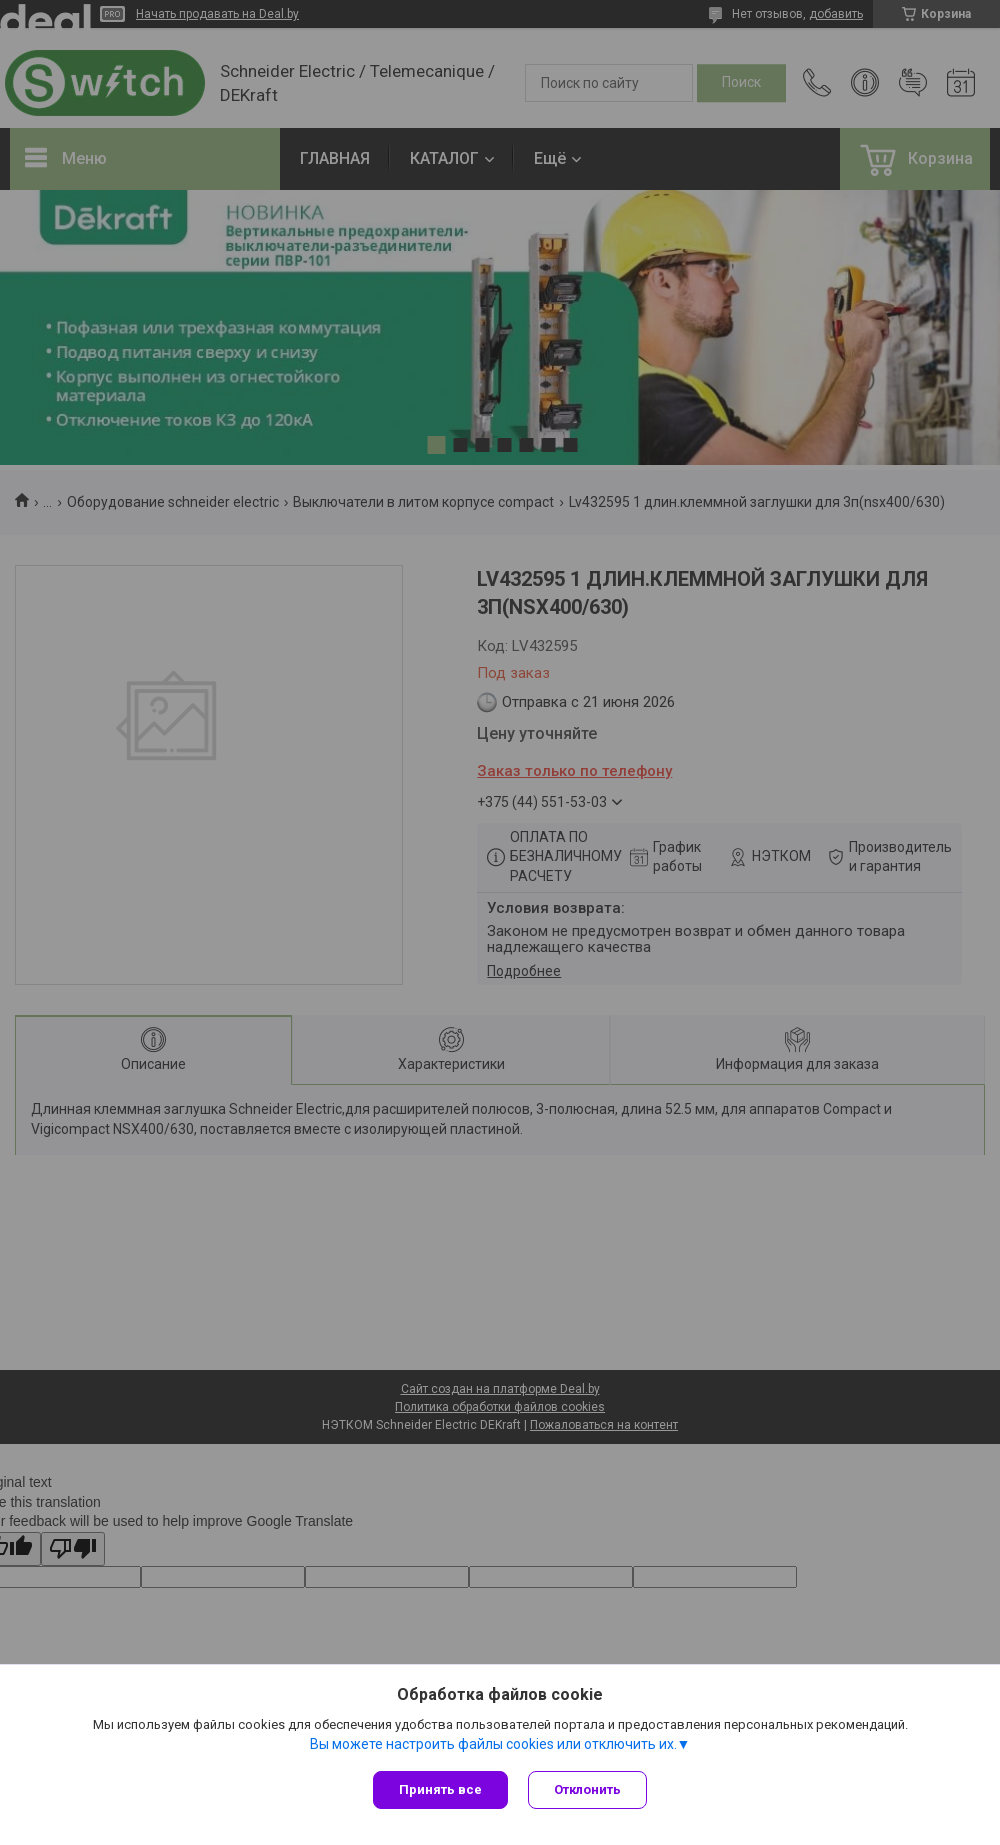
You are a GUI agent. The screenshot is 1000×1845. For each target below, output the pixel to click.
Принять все (440, 1789)
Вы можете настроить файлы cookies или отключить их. (493, 1744)
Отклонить (587, 1789)
